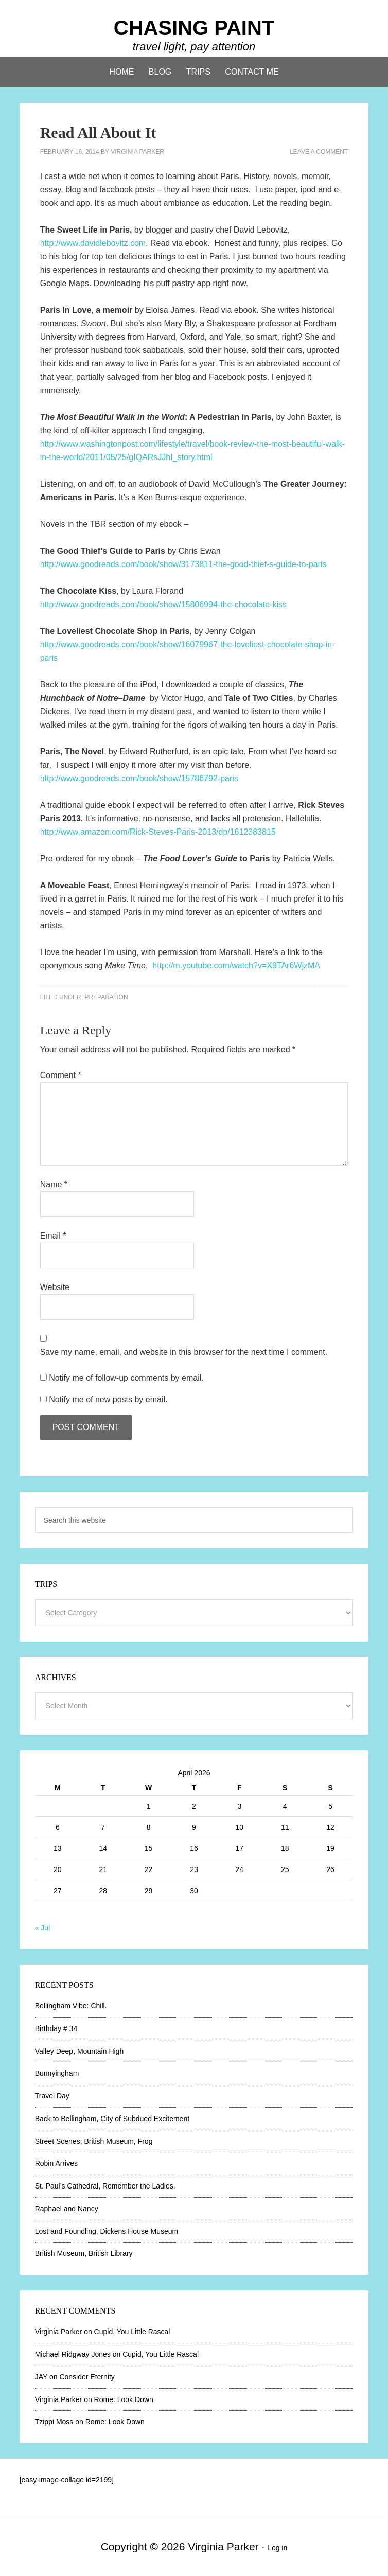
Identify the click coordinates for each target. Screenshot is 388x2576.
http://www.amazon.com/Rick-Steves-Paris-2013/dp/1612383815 (158, 831)
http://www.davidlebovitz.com (93, 243)
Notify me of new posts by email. (108, 1399)
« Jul (42, 1928)
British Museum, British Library (84, 2253)
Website (55, 1287)
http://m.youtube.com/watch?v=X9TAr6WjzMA (236, 965)
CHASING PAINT (194, 27)
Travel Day (52, 2096)
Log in (277, 2548)
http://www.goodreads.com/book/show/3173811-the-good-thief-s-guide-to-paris (183, 564)
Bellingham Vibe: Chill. (71, 2006)
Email (53, 1235)
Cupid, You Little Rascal (132, 2331)
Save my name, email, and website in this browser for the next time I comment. (183, 1352)
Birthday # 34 (56, 2028)
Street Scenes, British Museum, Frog (94, 2141)
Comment (60, 1075)
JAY (41, 2377)
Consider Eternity (86, 2377)
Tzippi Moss (54, 2422)
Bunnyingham (57, 2073)
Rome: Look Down (123, 2399)
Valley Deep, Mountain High (79, 2051)
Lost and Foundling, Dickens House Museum (107, 2231)
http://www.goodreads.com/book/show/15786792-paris (139, 778)
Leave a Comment (319, 151)
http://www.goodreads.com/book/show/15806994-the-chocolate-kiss (163, 604)
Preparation (106, 997)
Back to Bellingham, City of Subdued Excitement (112, 2118)
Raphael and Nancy (66, 2208)
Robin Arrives (56, 2163)
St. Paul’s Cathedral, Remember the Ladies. (105, 2186)
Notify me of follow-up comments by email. (126, 1377)
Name (53, 1184)
